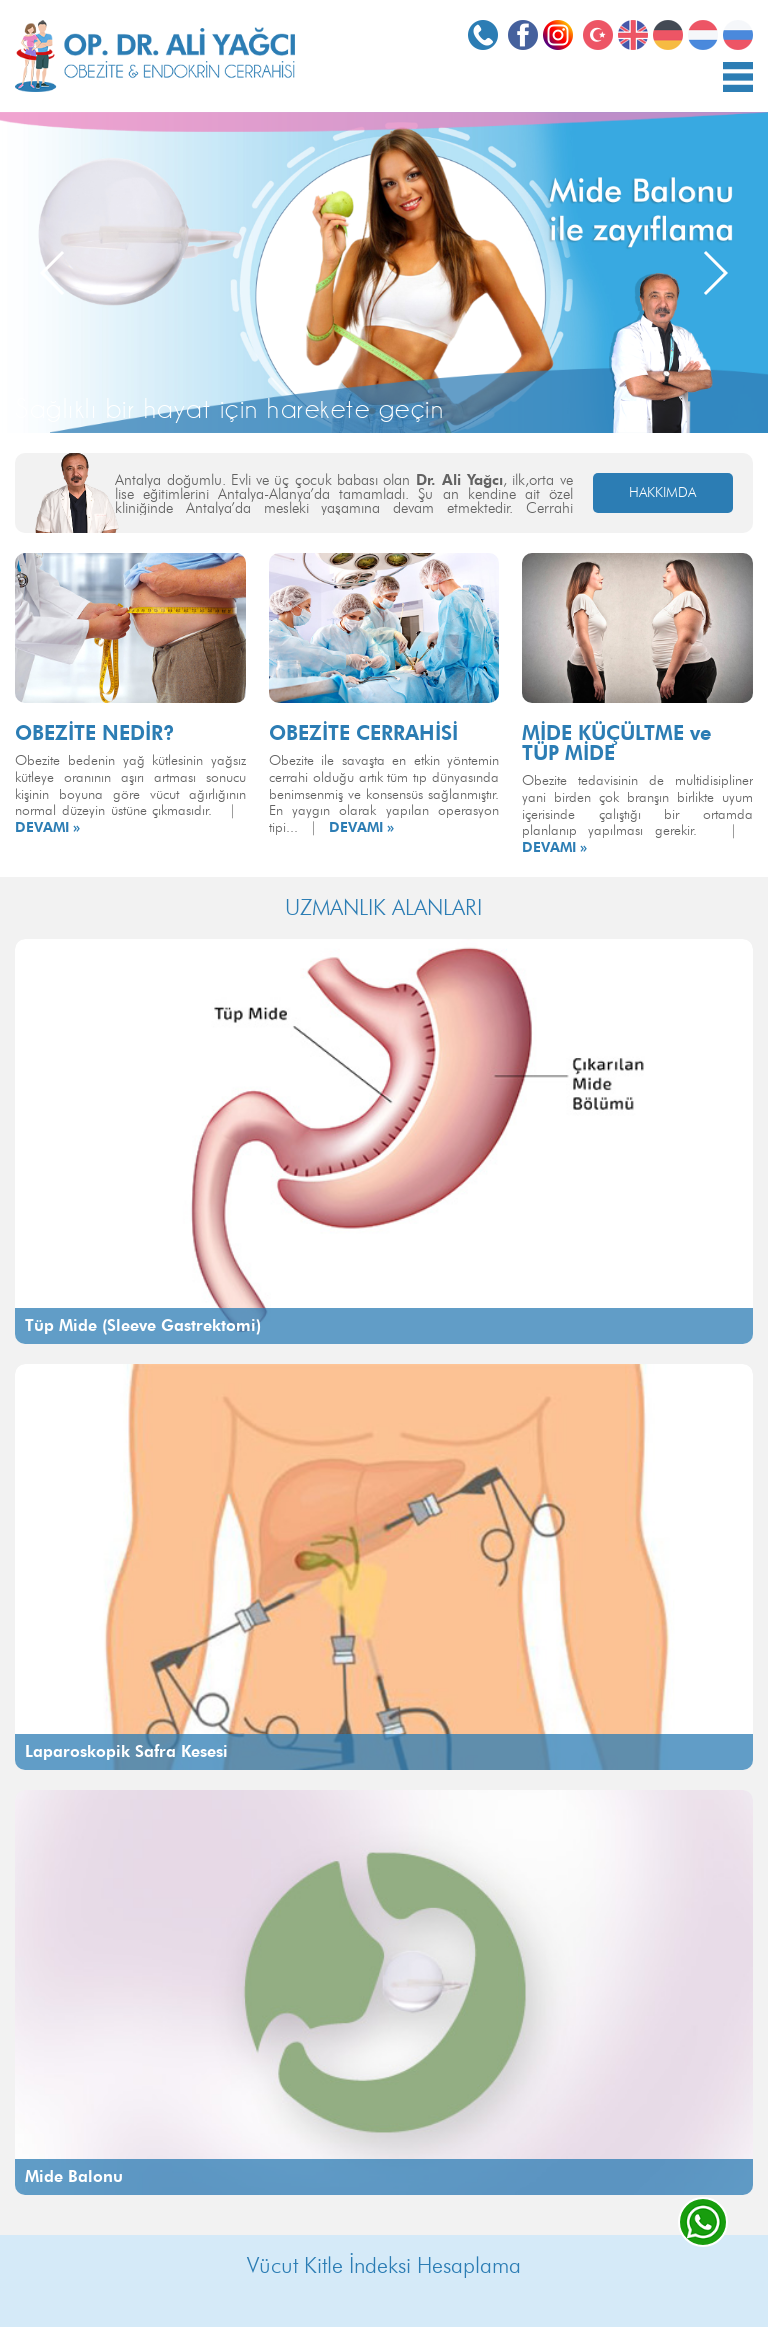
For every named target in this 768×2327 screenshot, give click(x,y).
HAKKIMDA (662, 492)
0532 (483, 35)
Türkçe (598, 35)
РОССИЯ (738, 35)
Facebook (523, 35)
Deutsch (668, 35)
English (633, 35)
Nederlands (703, 35)
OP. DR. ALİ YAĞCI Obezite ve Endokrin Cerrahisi (155, 56)
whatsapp (703, 2222)
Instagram (558, 35)
